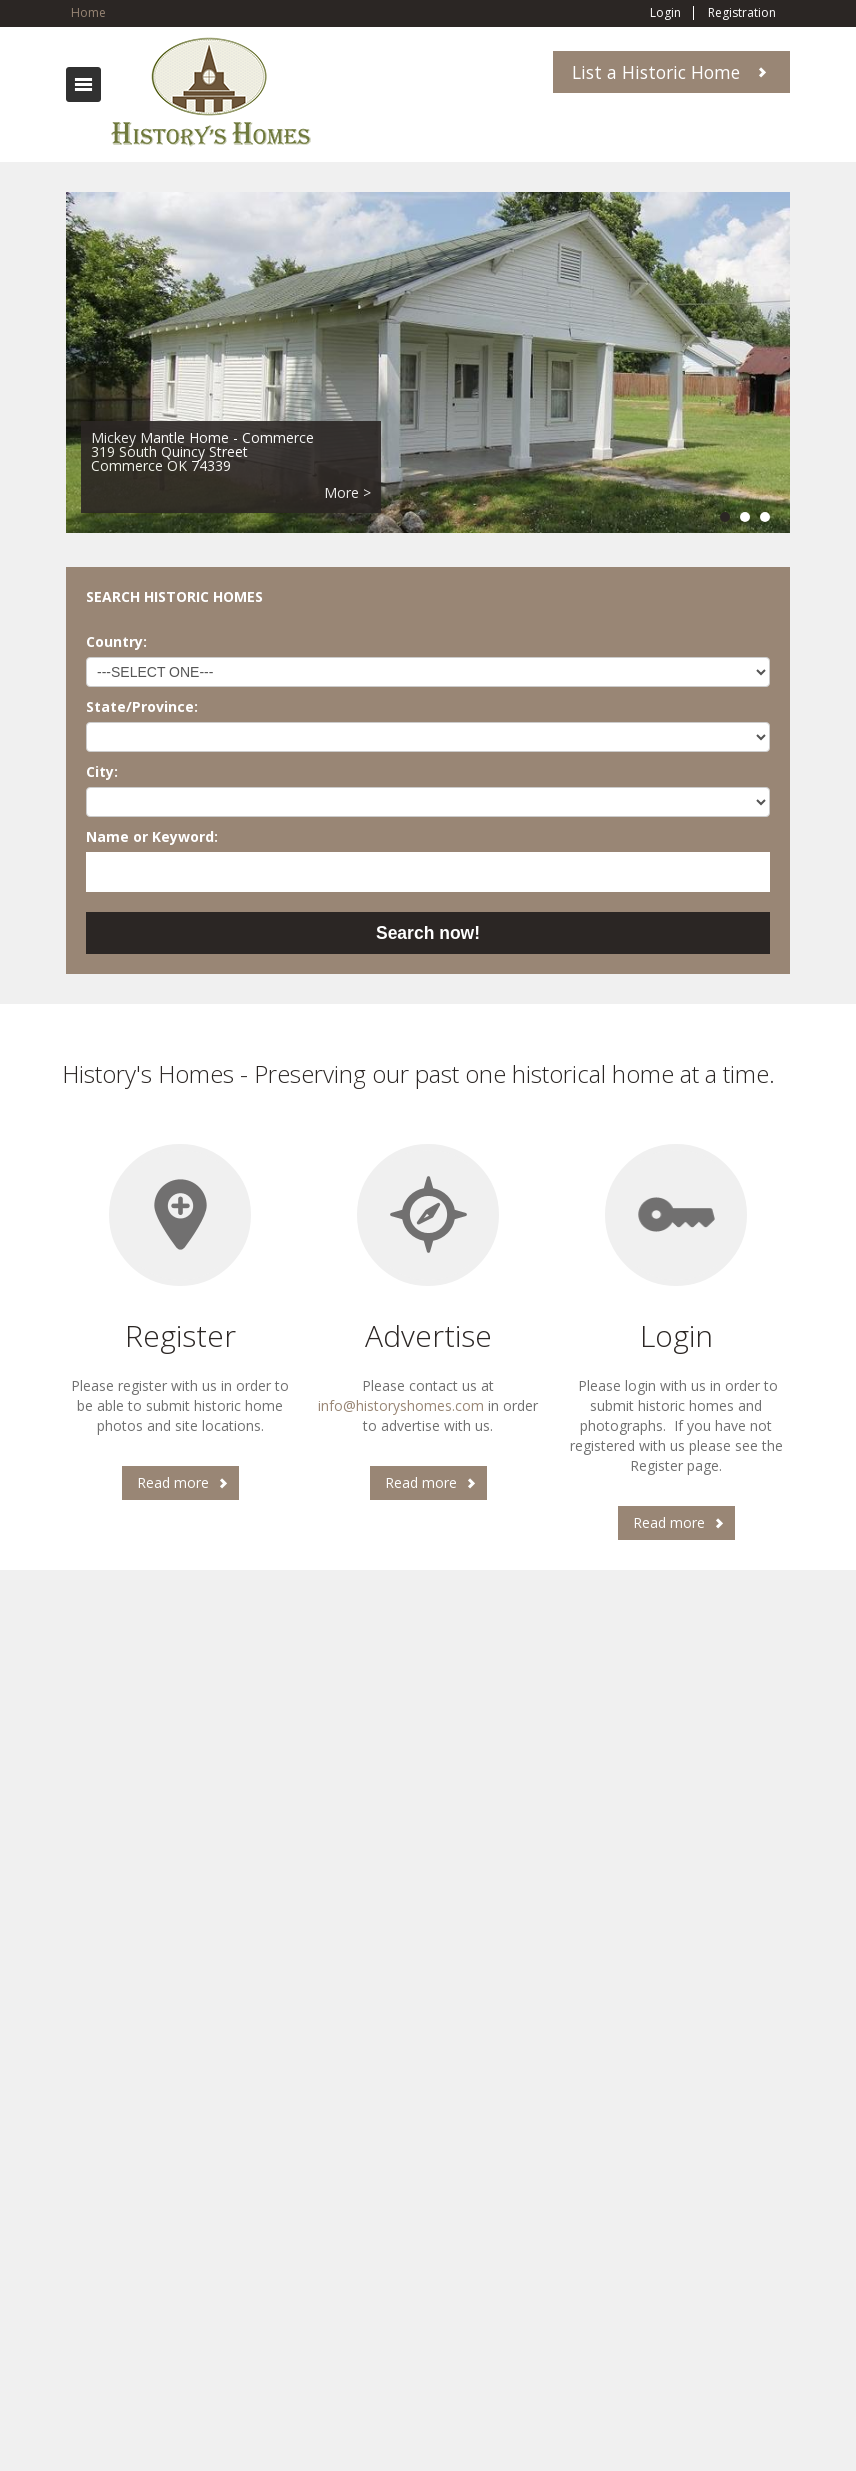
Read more (173, 1482)
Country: (116, 641)
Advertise (428, 1335)
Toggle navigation (83, 84)
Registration (742, 13)
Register (180, 1335)
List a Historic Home (656, 72)
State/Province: (142, 706)
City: (102, 771)
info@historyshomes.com (401, 1405)
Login (665, 13)
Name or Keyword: (152, 836)
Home (88, 12)
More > (347, 492)
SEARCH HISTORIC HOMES (174, 596)
